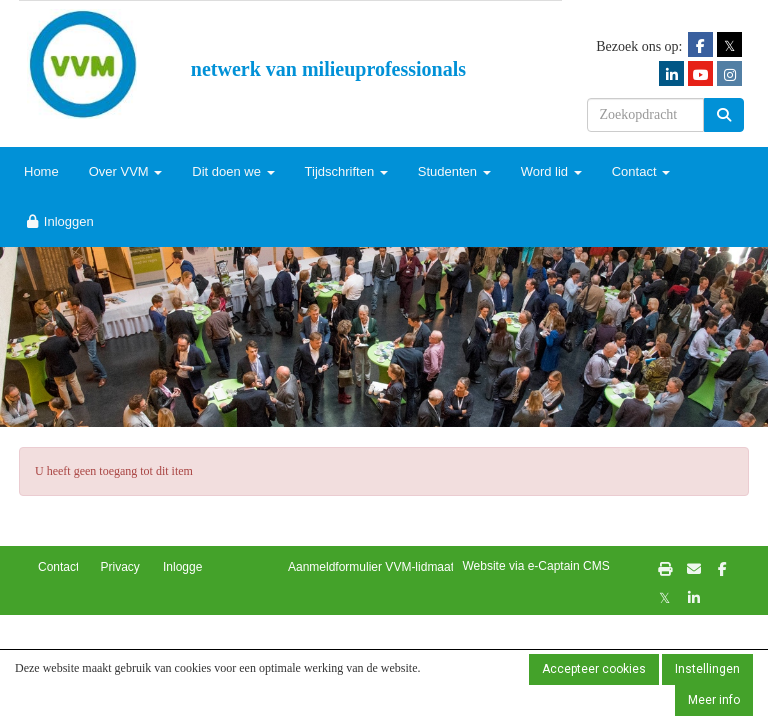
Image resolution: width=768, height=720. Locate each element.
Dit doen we (233, 171)
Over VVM (126, 171)
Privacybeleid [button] (136, 567)
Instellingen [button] (707, 669)
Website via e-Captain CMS (536, 566)
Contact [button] (58, 567)
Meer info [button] (714, 700)
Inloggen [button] (186, 567)
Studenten (454, 171)
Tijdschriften (346, 171)
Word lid (551, 171)
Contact (641, 171)
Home (41, 171)
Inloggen (59, 221)
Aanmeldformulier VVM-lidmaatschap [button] (387, 567)
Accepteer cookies (594, 669)
